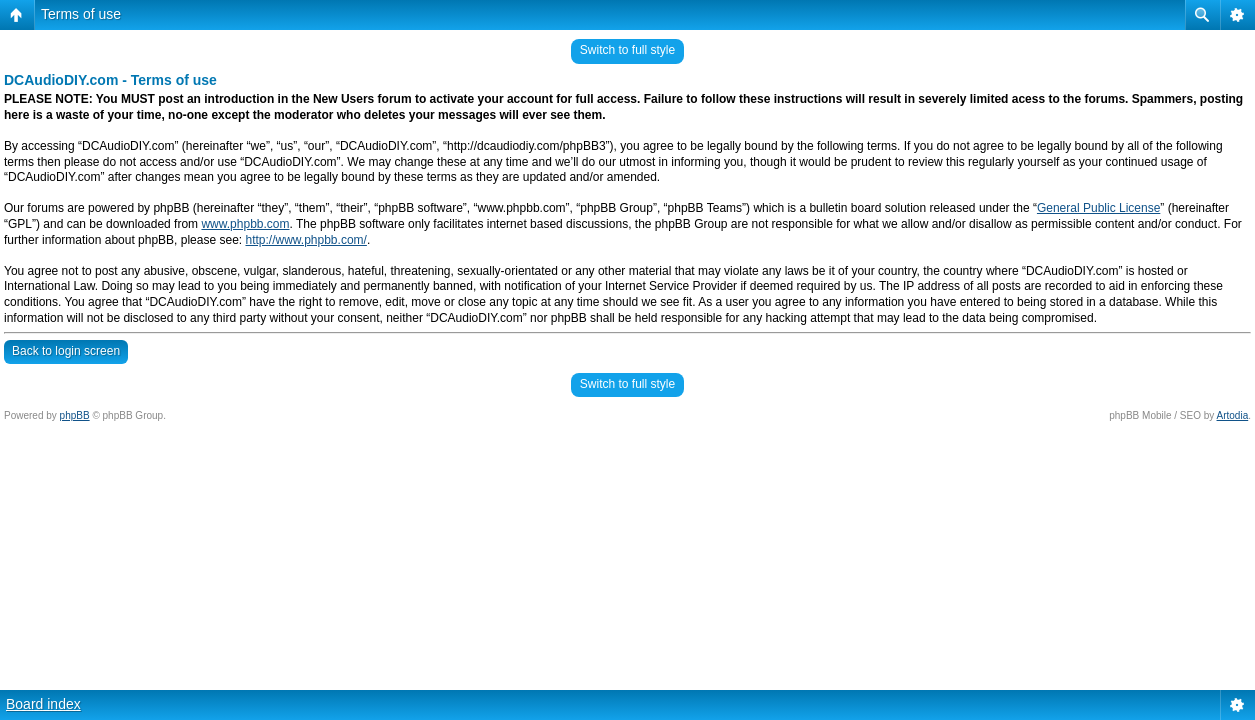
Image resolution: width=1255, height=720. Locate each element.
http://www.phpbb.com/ (305, 240)
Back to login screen (66, 351)
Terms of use (81, 14)
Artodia (1233, 415)
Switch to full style (627, 50)
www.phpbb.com (245, 224)
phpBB (75, 415)
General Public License (1098, 208)
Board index (43, 704)
